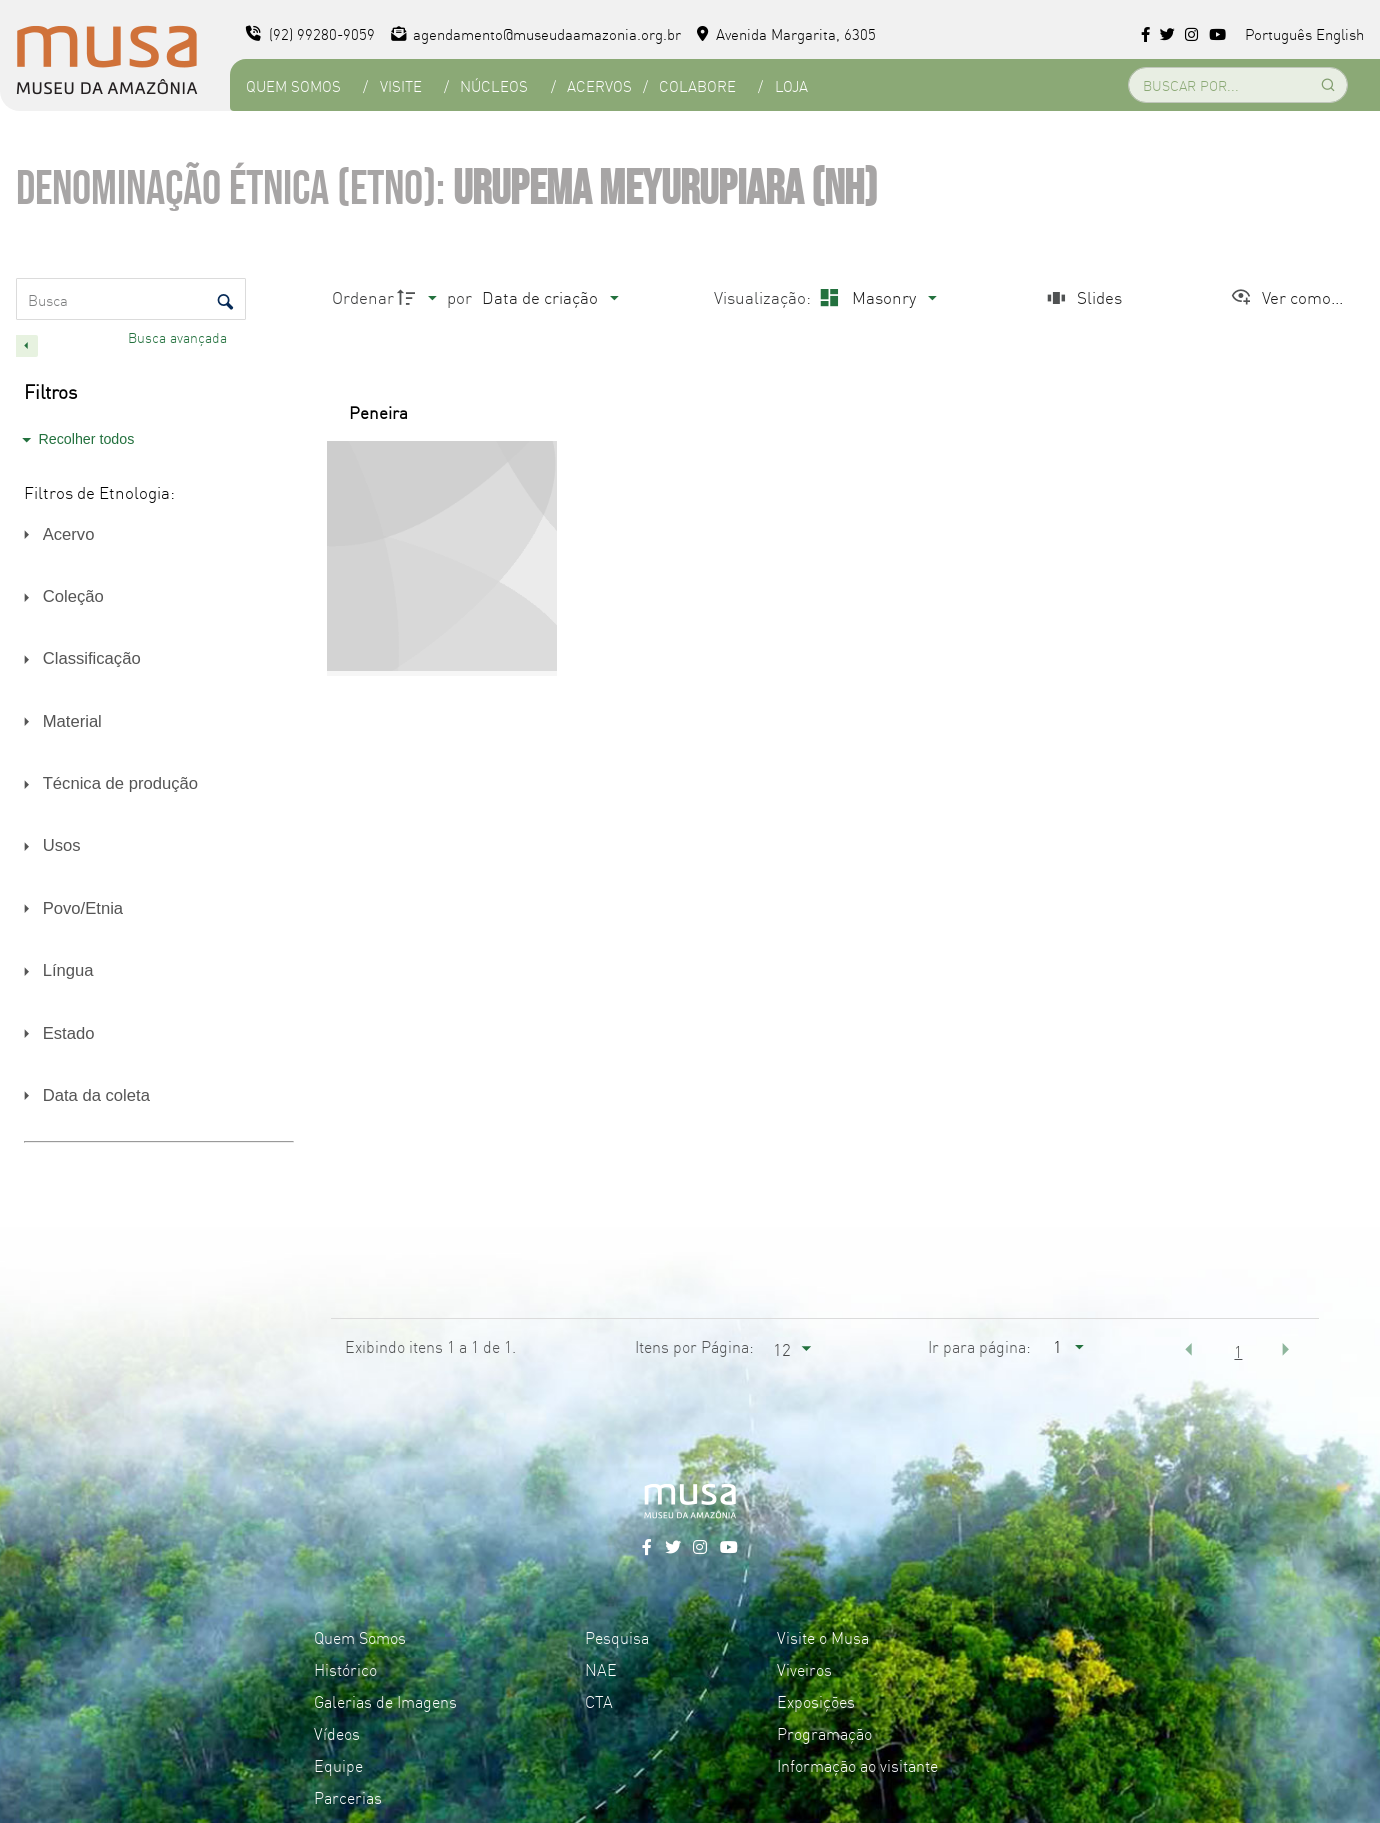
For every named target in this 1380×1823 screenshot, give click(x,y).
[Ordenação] (550, 297)
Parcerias (348, 1797)
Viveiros (804, 1669)
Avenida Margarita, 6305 (786, 33)
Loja (791, 85)
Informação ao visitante (857, 1765)
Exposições (816, 1701)
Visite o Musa (823, 1637)
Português (1278, 33)
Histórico (345, 1669)
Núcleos (494, 85)
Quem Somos (293, 85)
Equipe (338, 1765)
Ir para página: (979, 1346)
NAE (601, 1669)
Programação (824, 1733)
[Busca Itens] (131, 299)
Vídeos (337, 1733)
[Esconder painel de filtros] (27, 346)
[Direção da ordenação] (419, 297)
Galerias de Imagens (385, 1701)
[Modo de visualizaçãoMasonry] (875, 297)
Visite (401, 85)
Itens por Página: (694, 1346)
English (1340, 33)
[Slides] (1082, 297)
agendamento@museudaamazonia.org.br (536, 33)
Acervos (599, 85)
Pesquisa (617, 1637)
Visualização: (764, 296)
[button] (1189, 1349)
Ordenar (363, 296)
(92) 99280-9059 (310, 33)
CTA (599, 1701)
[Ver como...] (1286, 297)
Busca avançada (179, 337)
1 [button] (1238, 1351)
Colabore (697, 85)
